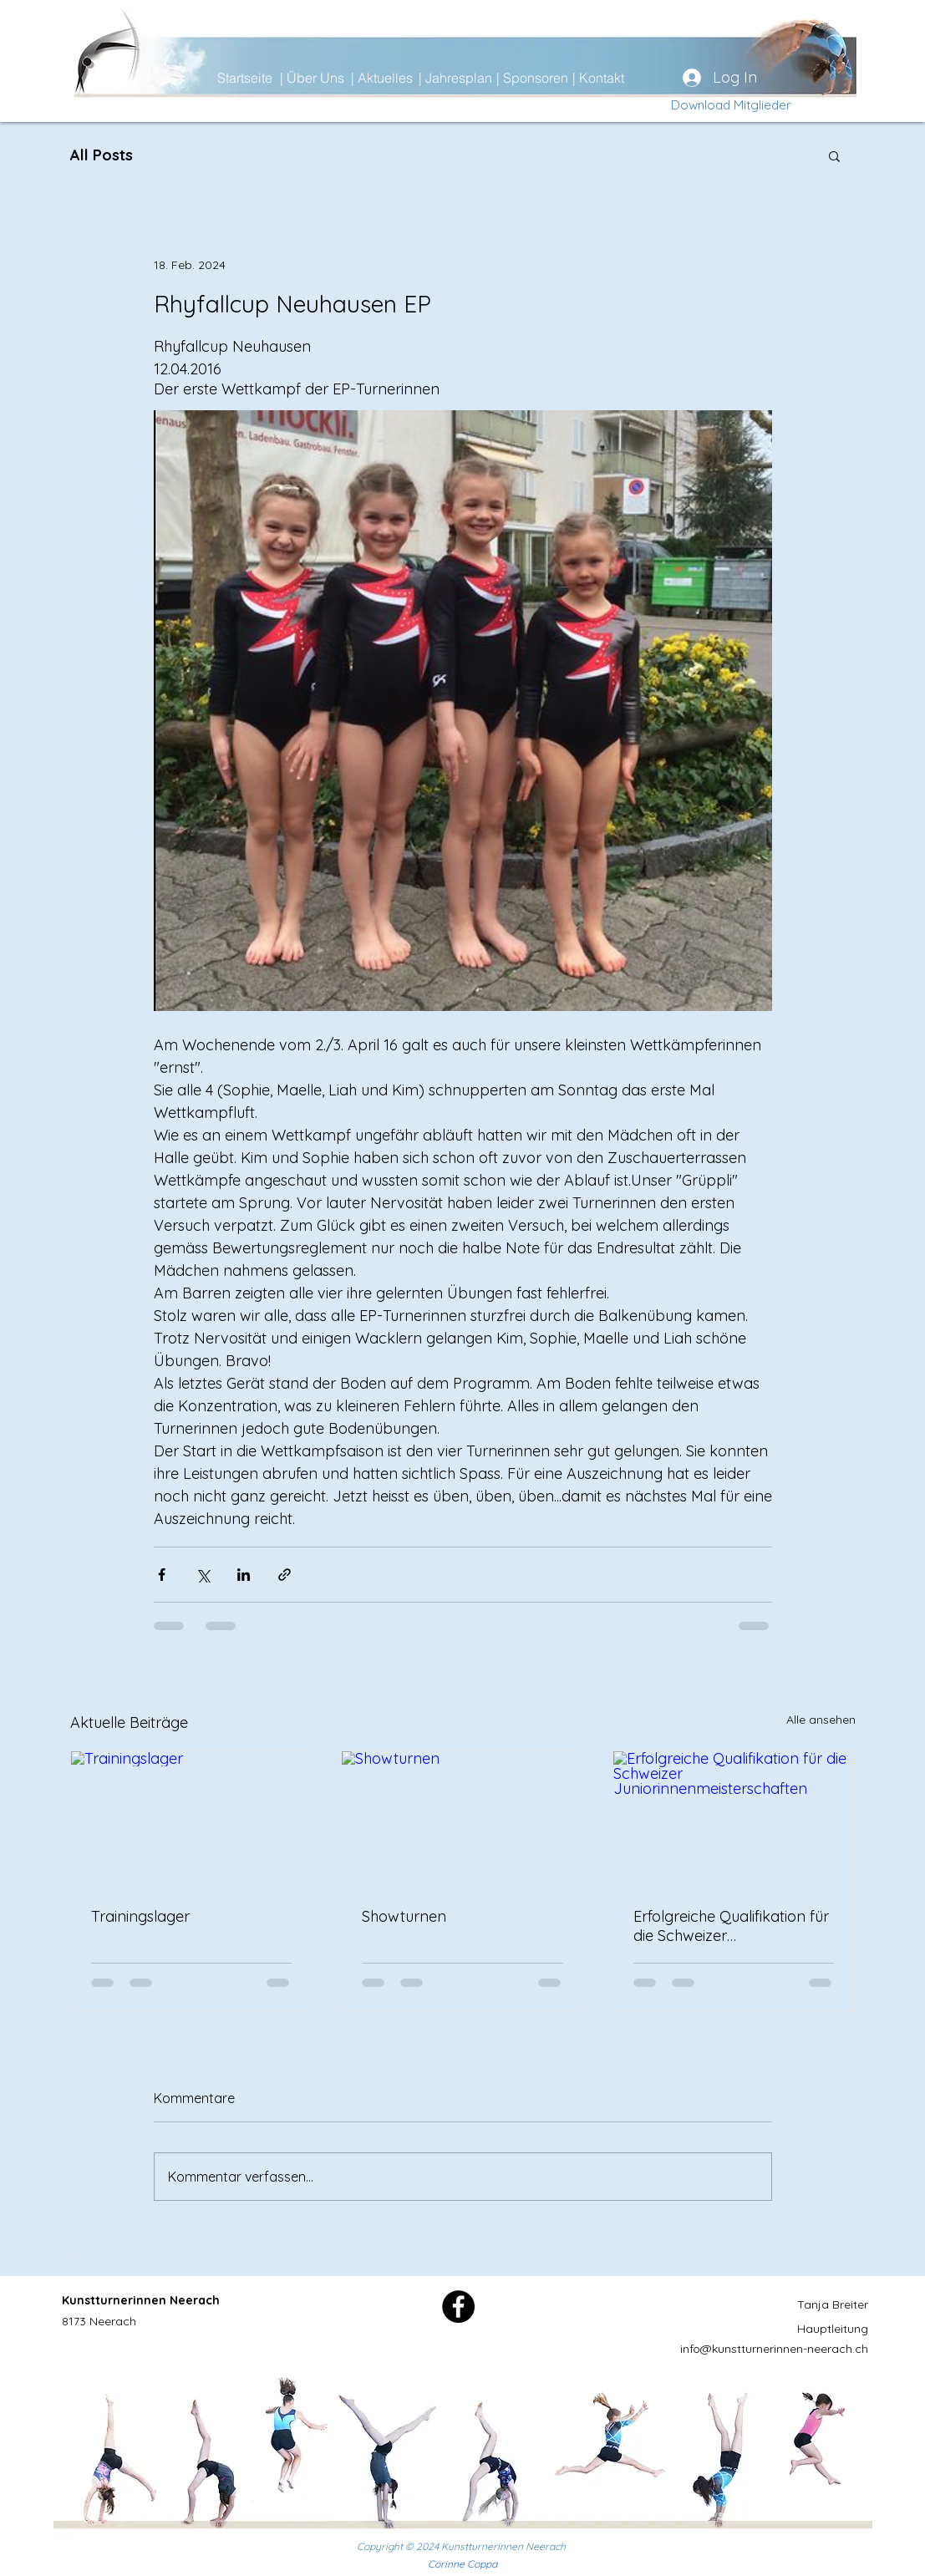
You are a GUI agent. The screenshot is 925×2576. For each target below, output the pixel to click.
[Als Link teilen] (284, 1575)
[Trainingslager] (192, 1819)
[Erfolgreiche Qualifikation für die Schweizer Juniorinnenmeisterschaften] (734, 1819)
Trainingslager (140, 1916)
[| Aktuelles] (410, 77)
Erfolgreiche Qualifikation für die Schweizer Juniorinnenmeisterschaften (731, 1926)
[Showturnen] (462, 1819)
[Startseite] (276, 77)
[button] (834, 155)
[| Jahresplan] (478, 77)
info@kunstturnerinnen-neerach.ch (774, 2348)
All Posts (101, 155)
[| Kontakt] (631, 77)
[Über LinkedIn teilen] (244, 1575)
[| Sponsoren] (555, 77)
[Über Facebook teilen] (162, 1575)
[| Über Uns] (339, 77)
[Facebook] (458, 2306)
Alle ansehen (821, 1719)
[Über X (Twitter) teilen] (203, 1575)
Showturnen (404, 1916)
